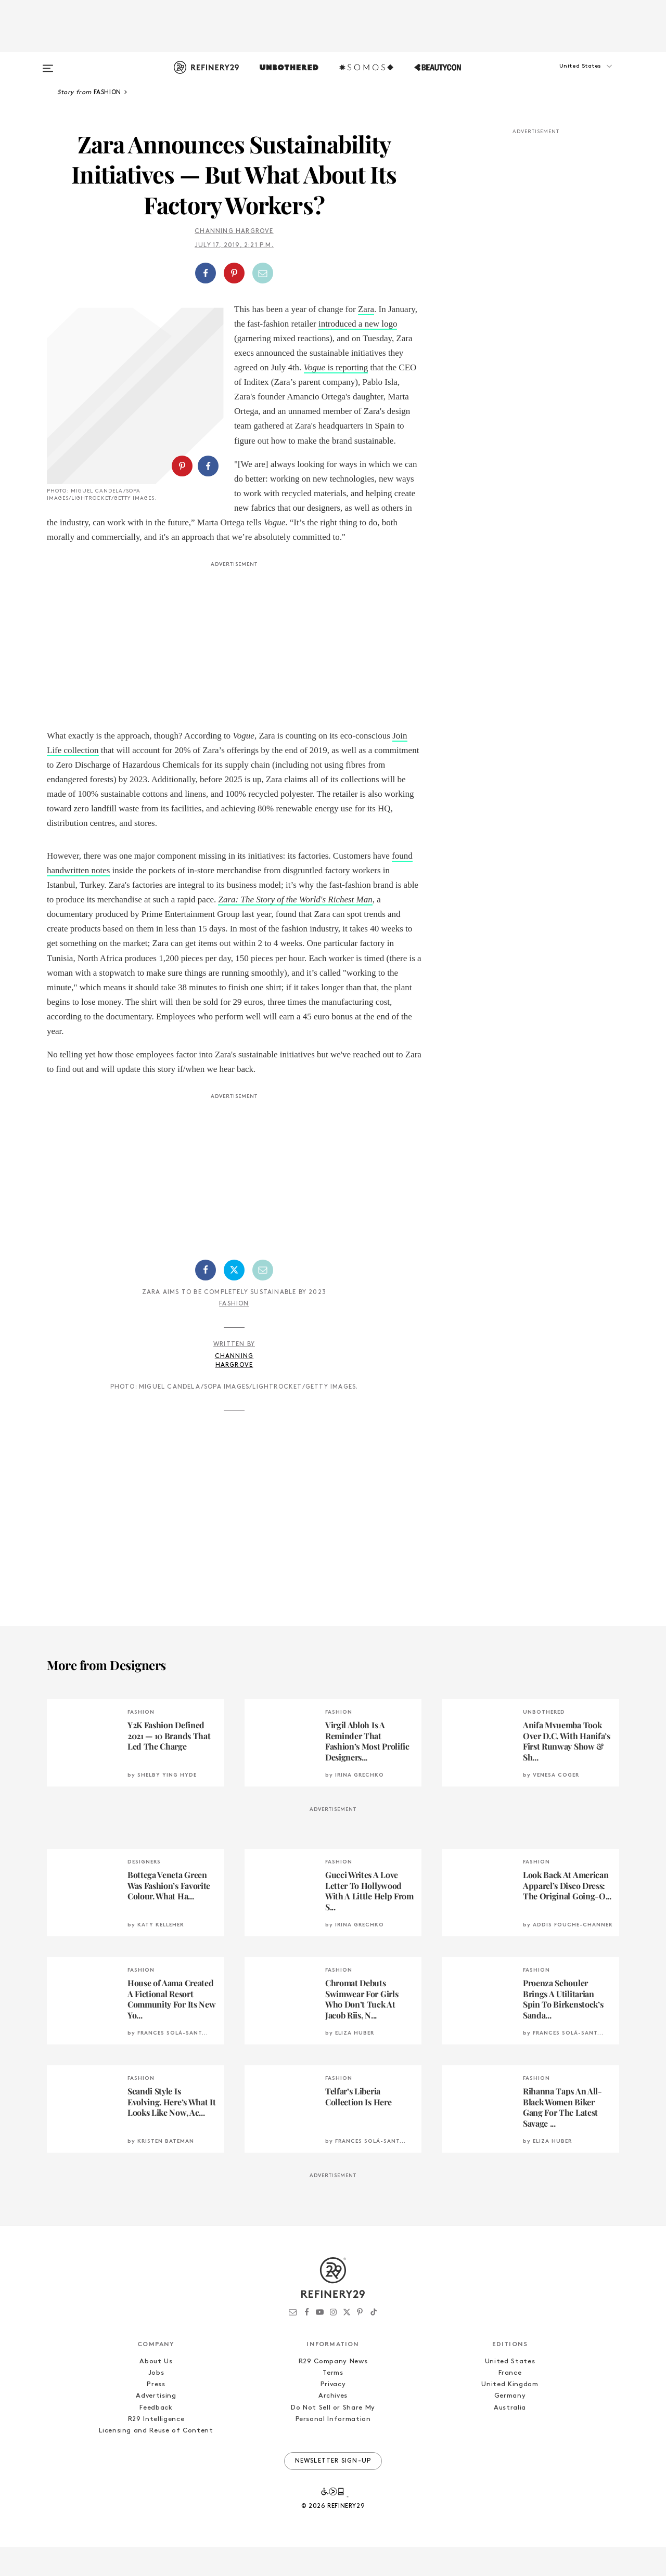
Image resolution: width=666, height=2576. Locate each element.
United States (510, 2390)
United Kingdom (509, 2413)
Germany (510, 2425)
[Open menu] (47, 63)
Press (156, 2413)
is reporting (336, 367)
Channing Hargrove (234, 231)
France (510, 2402)
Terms (333, 2402)
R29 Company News (333, 2390)
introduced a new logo (358, 324)
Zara (366, 309)
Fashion (234, 1333)
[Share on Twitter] (234, 1299)
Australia (510, 2436)
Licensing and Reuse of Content (156, 2459)
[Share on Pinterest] (234, 273)
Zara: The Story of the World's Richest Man (295, 929)
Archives (333, 2425)
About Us (155, 2390)
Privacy (333, 2413)
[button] (567, 76)
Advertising (156, 2425)
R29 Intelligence (156, 2448)
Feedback (155, 2436)
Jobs (156, 2402)
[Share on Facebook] (205, 273)
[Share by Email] (262, 273)
